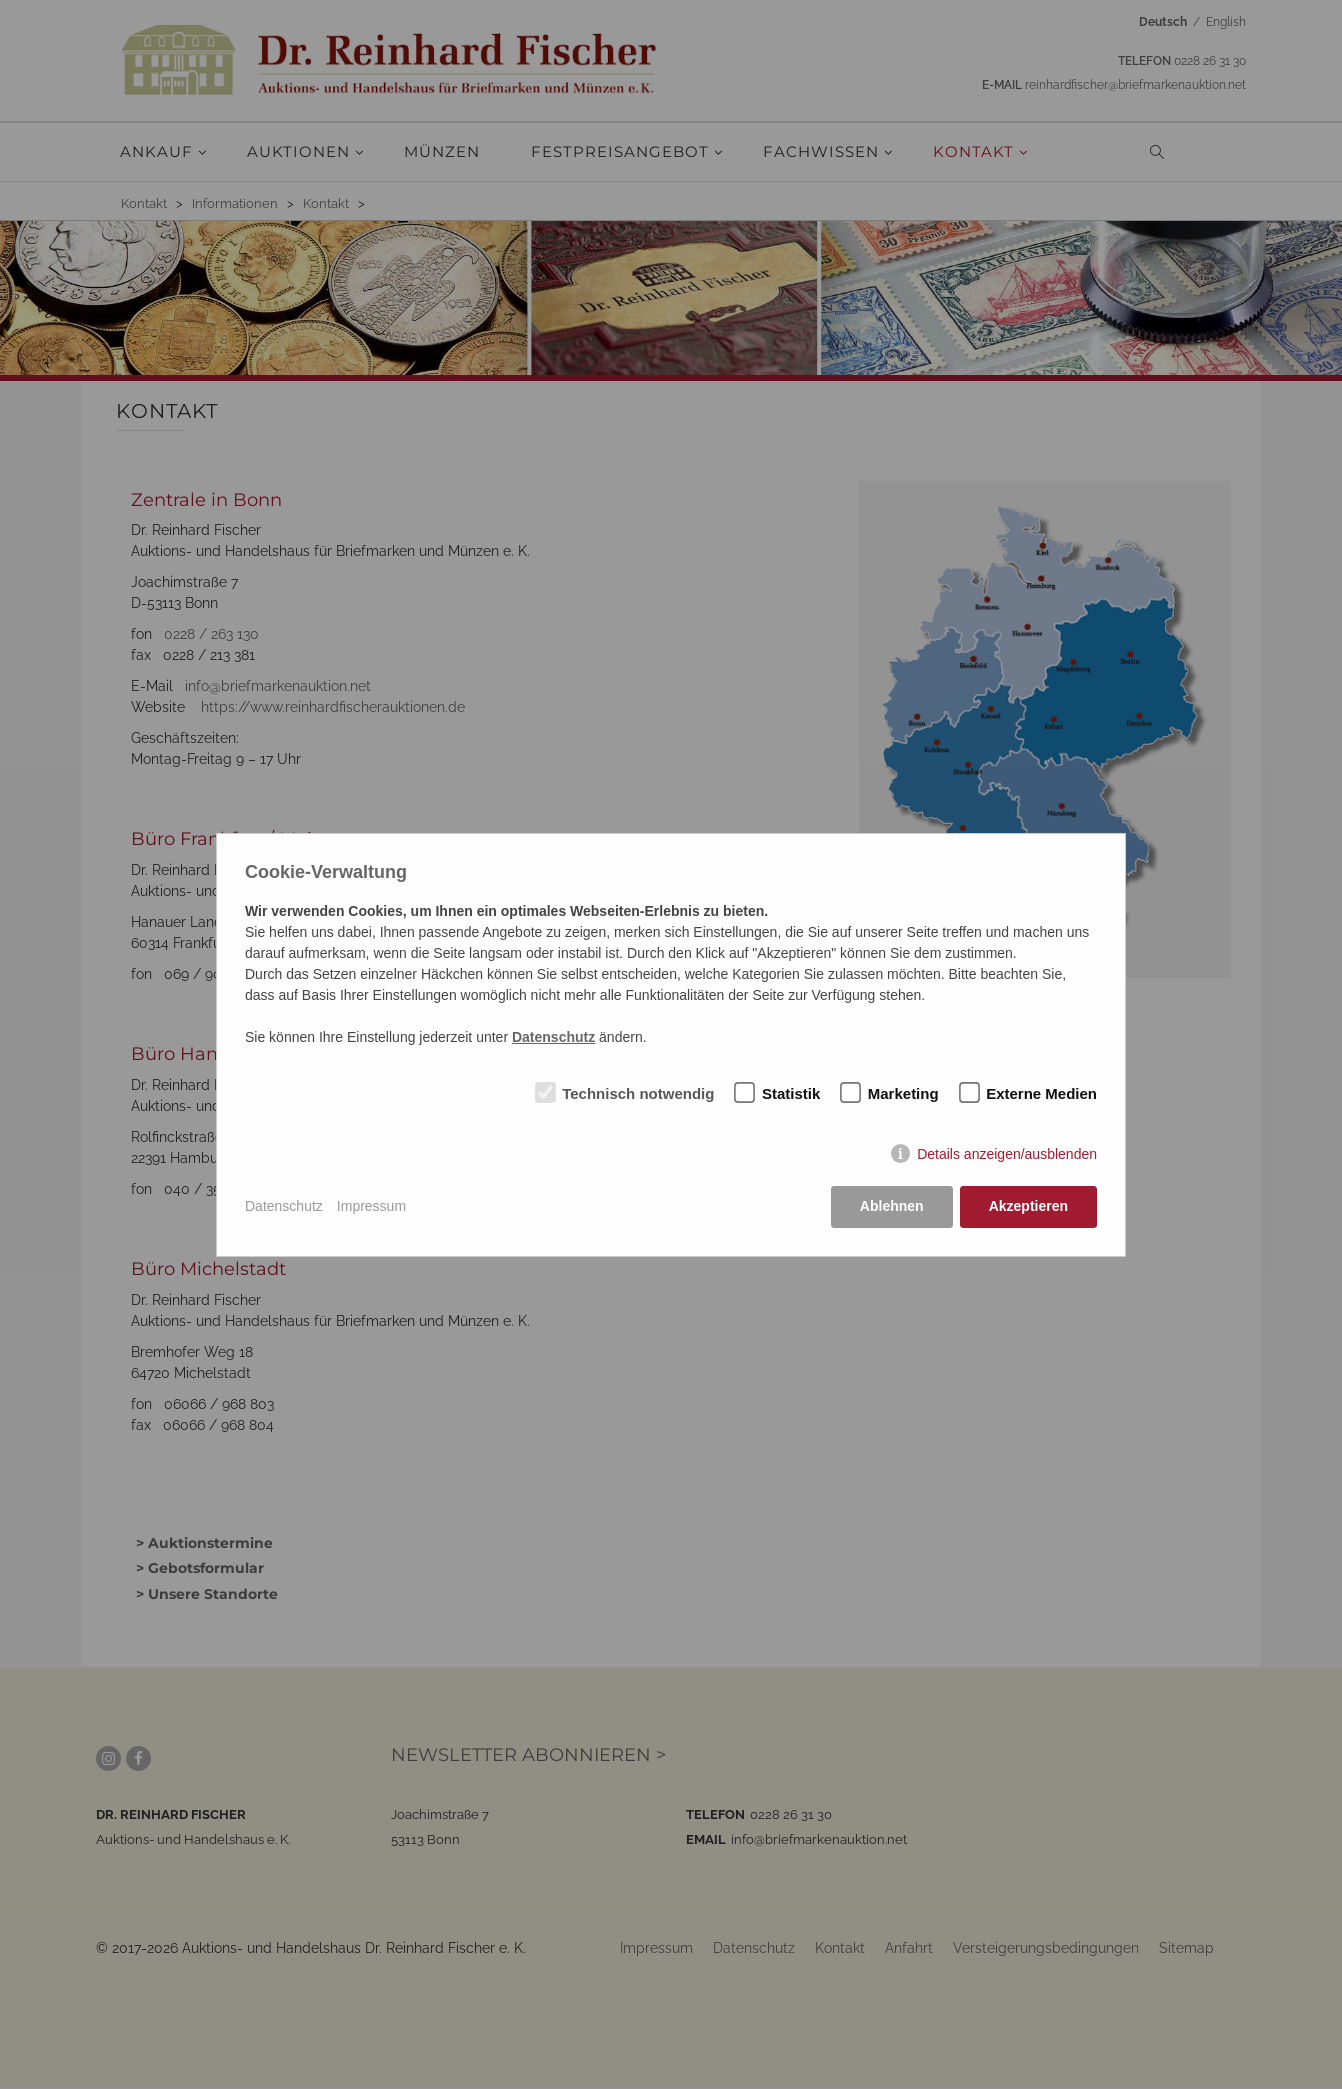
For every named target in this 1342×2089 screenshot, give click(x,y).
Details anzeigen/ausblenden (1007, 1154)
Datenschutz (284, 1206)
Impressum (371, 1206)
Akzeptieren (1028, 1206)
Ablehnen (892, 1206)
